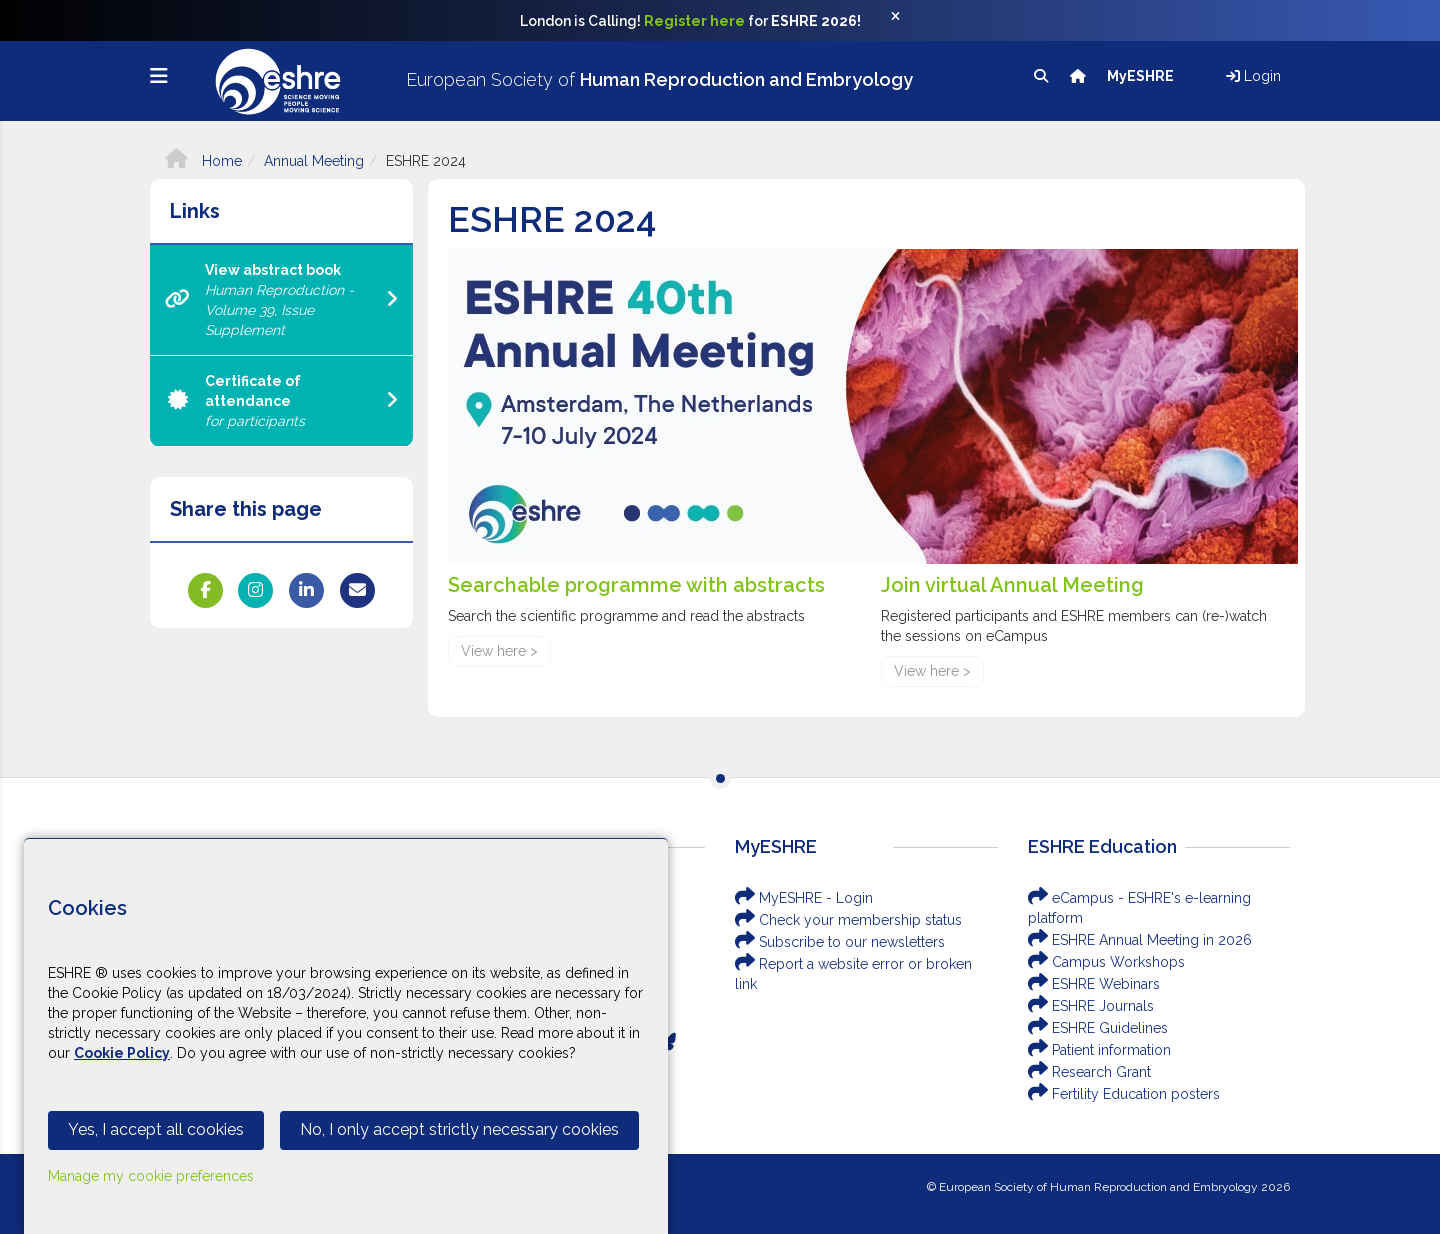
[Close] (906, 21)
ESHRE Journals (1091, 1006)
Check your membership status (848, 920)
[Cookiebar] (346, 1036)
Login (1253, 76)
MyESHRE (1142, 76)
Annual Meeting (314, 161)
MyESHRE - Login (804, 898)
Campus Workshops (1106, 962)
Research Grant (1089, 1072)
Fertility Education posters (1124, 1094)
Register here (694, 21)
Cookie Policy (122, 1053)
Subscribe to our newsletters (840, 942)
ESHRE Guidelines (1098, 1028)
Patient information (1099, 1050)
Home (203, 161)
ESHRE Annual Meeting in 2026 (1140, 940)
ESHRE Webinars (1094, 984)
